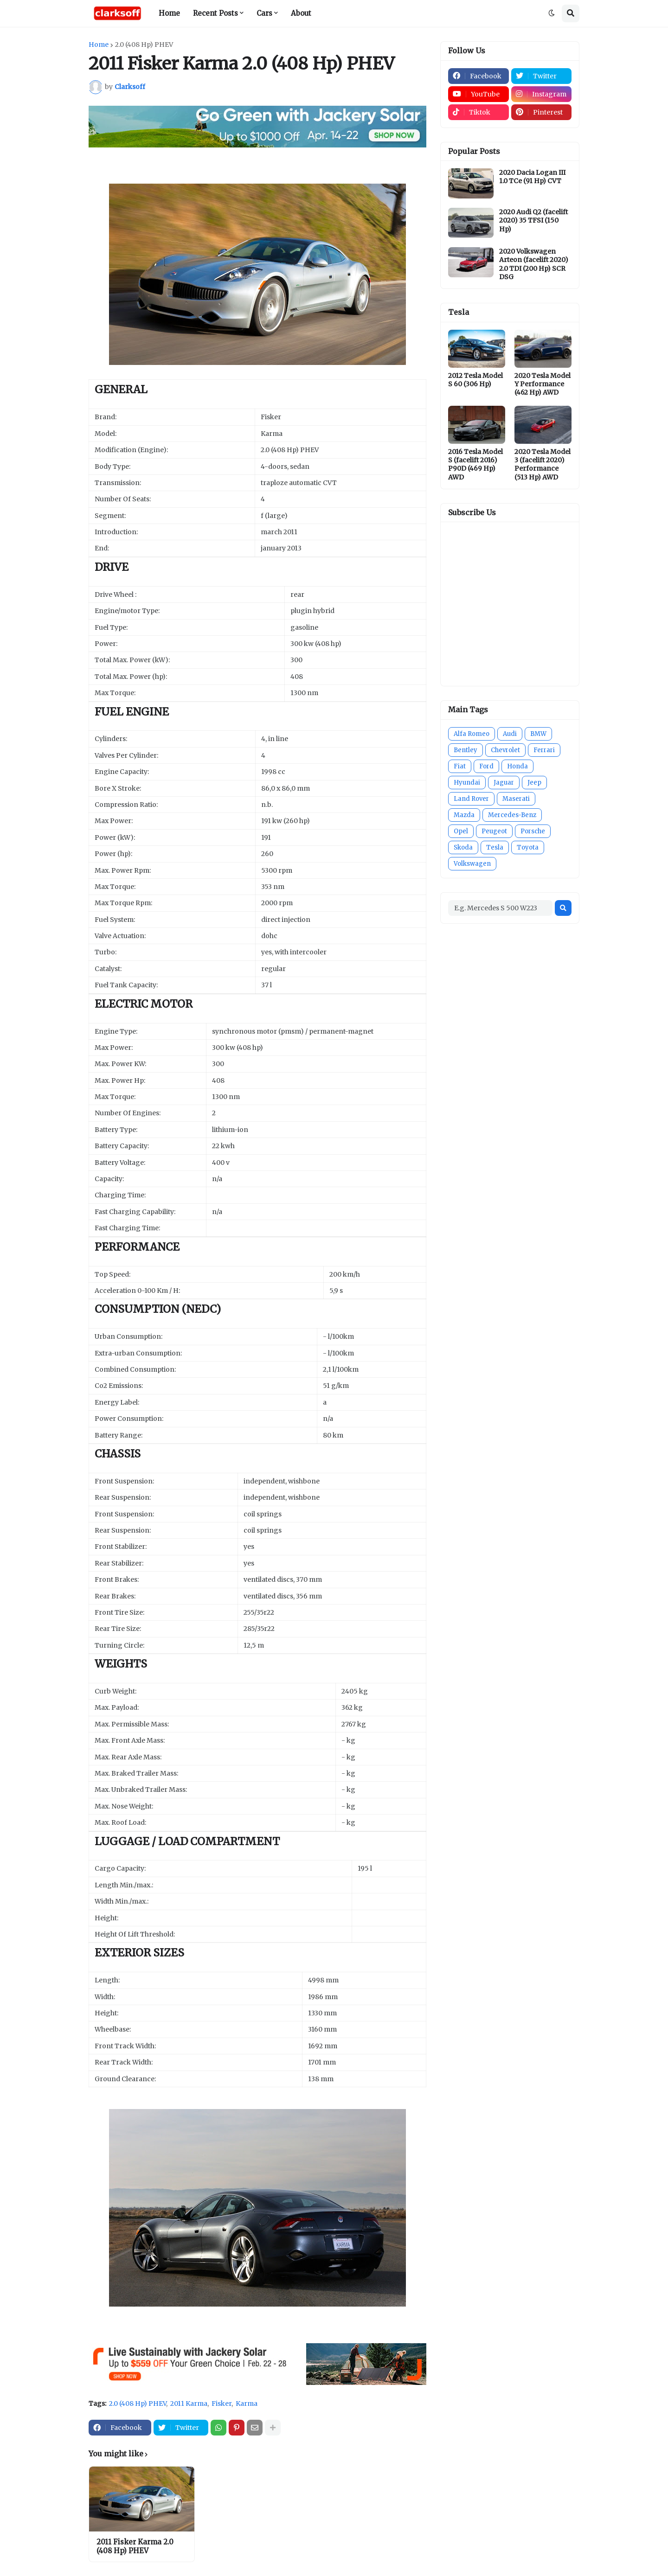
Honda (517, 766)
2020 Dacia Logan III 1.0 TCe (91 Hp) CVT (532, 176)
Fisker (221, 2403)
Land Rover (471, 799)
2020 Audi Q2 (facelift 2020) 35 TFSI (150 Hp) (533, 220)
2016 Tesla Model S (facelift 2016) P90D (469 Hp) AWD (475, 464)
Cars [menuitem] (264, 13)
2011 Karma (188, 2403)
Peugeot (494, 831)
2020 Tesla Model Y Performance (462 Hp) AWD (542, 383)
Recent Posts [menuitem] (215, 13)
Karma (246, 2403)
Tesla (494, 847)
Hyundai (467, 782)
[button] (551, 13)
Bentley (465, 750)
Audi (510, 734)
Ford (486, 766)
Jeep (534, 782)
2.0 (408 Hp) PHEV (144, 44)
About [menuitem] (301, 13)
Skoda (463, 847)
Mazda (464, 815)
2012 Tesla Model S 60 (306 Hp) (475, 379)
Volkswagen (472, 864)
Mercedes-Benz (512, 815)
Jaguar (504, 782)
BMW (538, 734)
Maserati (516, 799)
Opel (461, 831)
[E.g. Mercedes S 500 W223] (500, 908)
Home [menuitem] (169, 13)
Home (99, 44)
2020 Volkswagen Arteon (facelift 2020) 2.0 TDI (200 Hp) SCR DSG (533, 264)
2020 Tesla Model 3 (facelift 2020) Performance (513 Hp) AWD (542, 464)
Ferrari (544, 750)
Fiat (460, 766)
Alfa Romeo (471, 734)
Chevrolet (505, 750)
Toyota (528, 847)
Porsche (532, 831)
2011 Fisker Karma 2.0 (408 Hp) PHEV (134, 2547)
